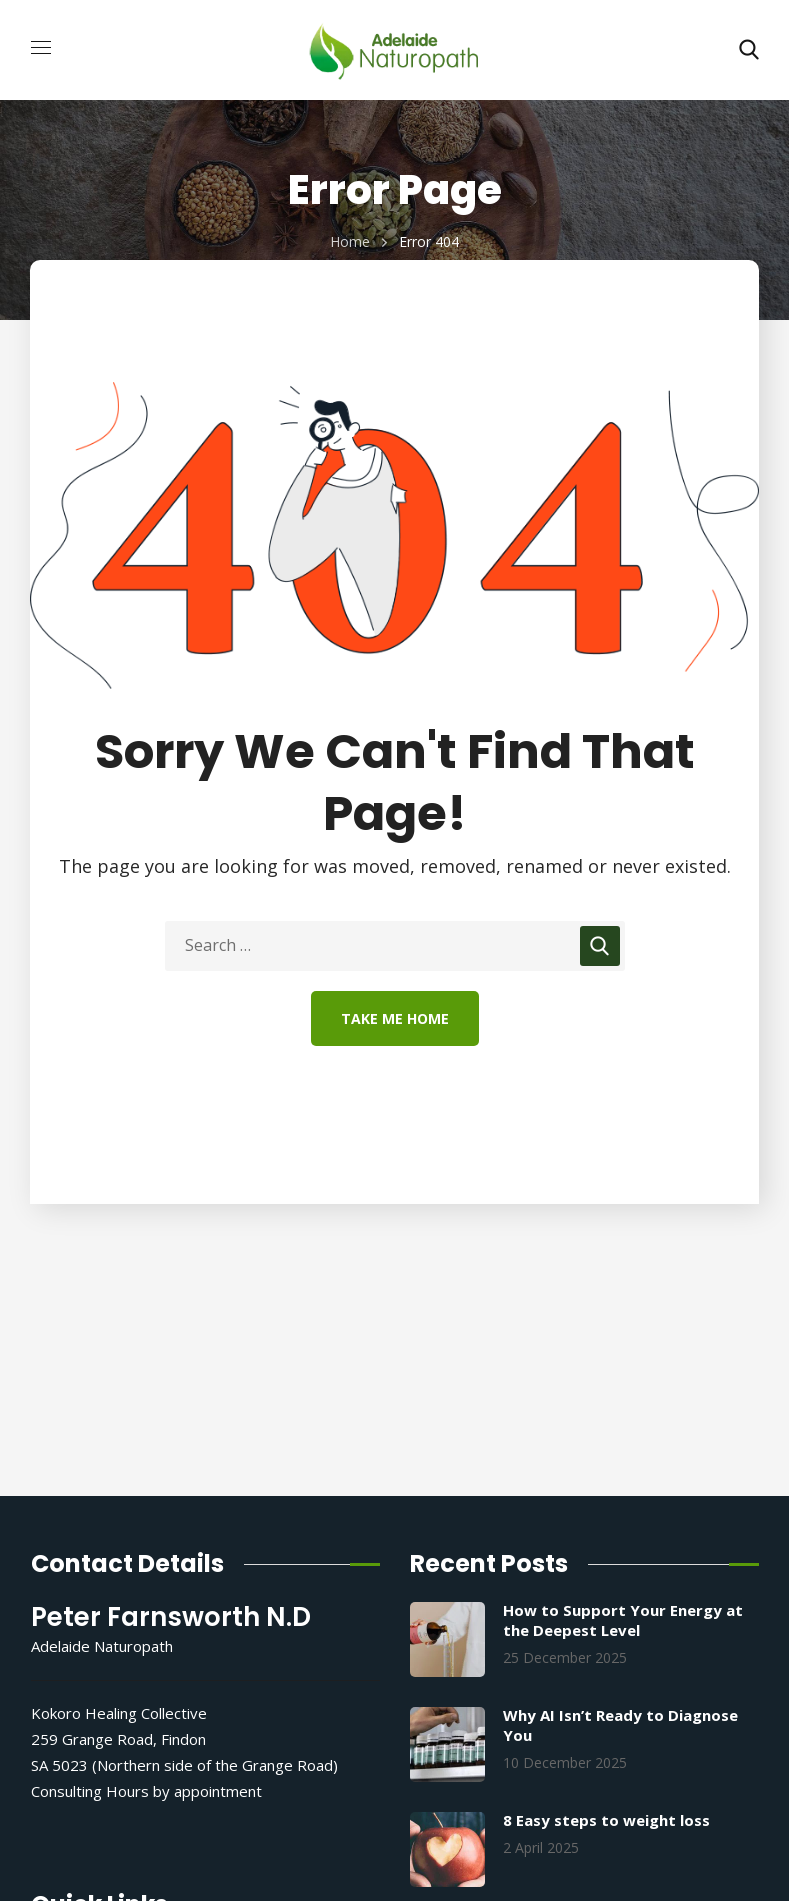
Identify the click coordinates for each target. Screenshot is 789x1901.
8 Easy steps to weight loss (606, 1820)
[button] (749, 50)
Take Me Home (395, 1018)
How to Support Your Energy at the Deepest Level (623, 1620)
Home (350, 241)
